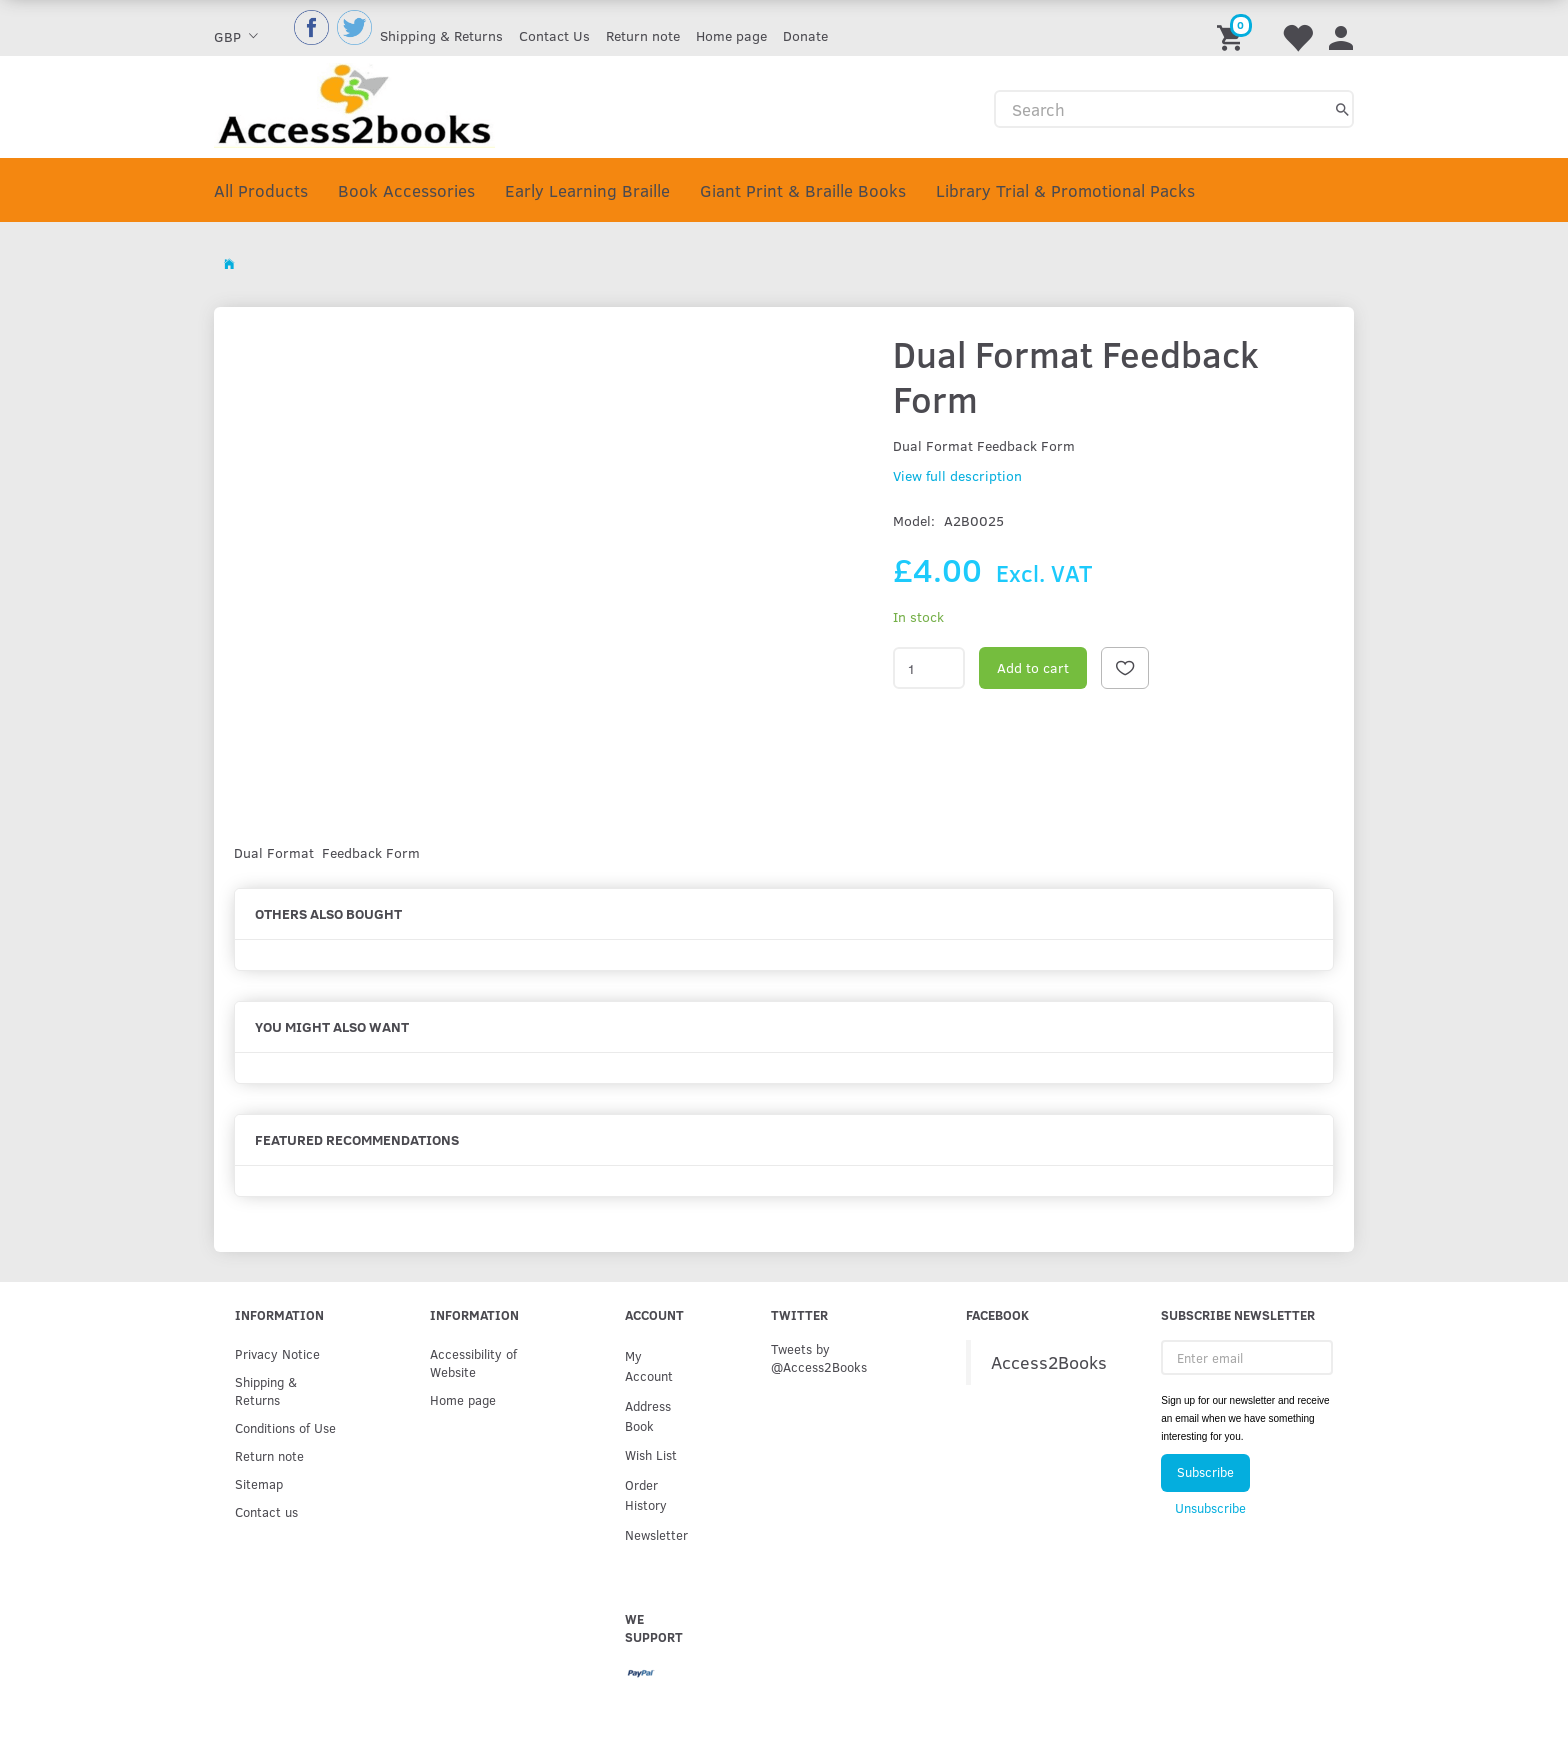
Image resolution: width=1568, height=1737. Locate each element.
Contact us (266, 1511)
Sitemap (259, 1483)
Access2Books (1049, 1362)
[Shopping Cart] (1233, 28)
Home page (731, 35)
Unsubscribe (1210, 1508)
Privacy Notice (277, 1353)
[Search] (1342, 109)
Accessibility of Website (473, 1362)
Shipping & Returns (441, 35)
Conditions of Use (285, 1427)
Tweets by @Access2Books (819, 1357)
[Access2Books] (354, 103)
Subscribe (1205, 1472)
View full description (957, 475)
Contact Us (554, 35)
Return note (643, 35)
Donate (805, 35)
